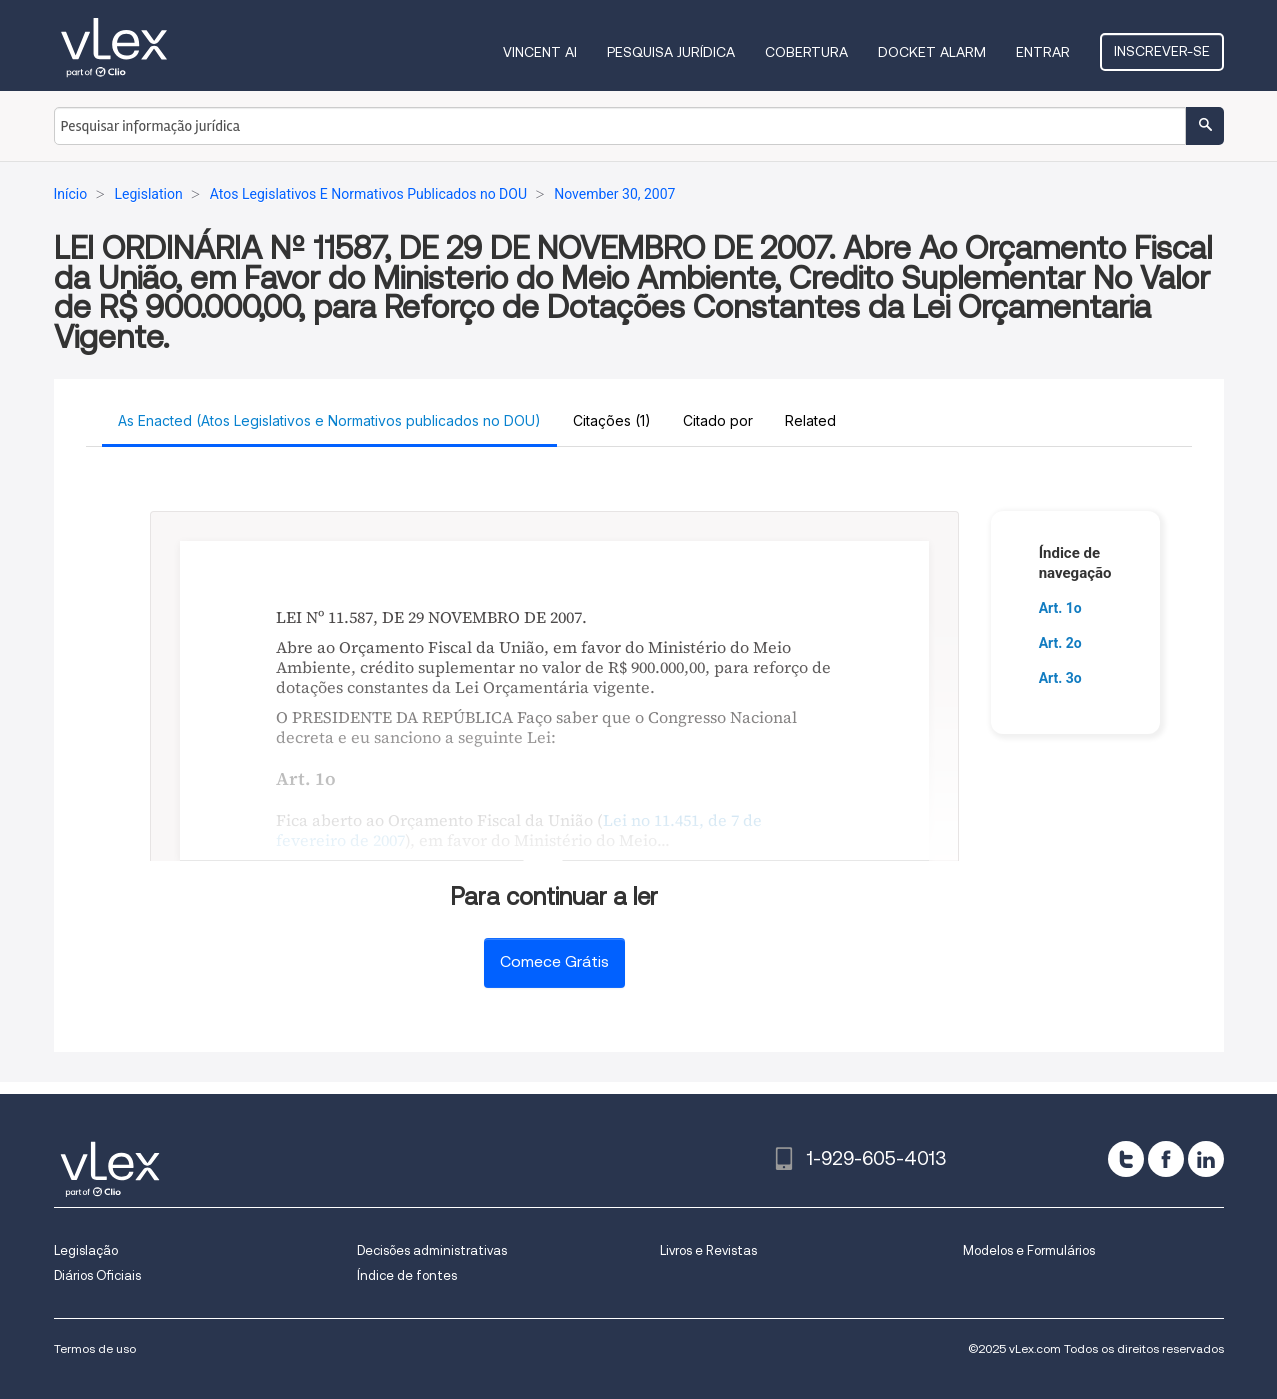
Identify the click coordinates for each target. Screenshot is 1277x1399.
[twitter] (1126, 1159)
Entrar (1043, 52)
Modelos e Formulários (1029, 1250)
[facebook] (1166, 1159)
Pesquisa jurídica (671, 52)
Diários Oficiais (97, 1275)
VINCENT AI (540, 52)
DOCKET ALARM (932, 52)
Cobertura (806, 52)
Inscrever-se (1162, 51)
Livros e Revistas (708, 1250)
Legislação (86, 1250)
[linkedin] (1206, 1159)
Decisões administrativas (432, 1250)
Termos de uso (95, 1348)
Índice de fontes (407, 1275)
